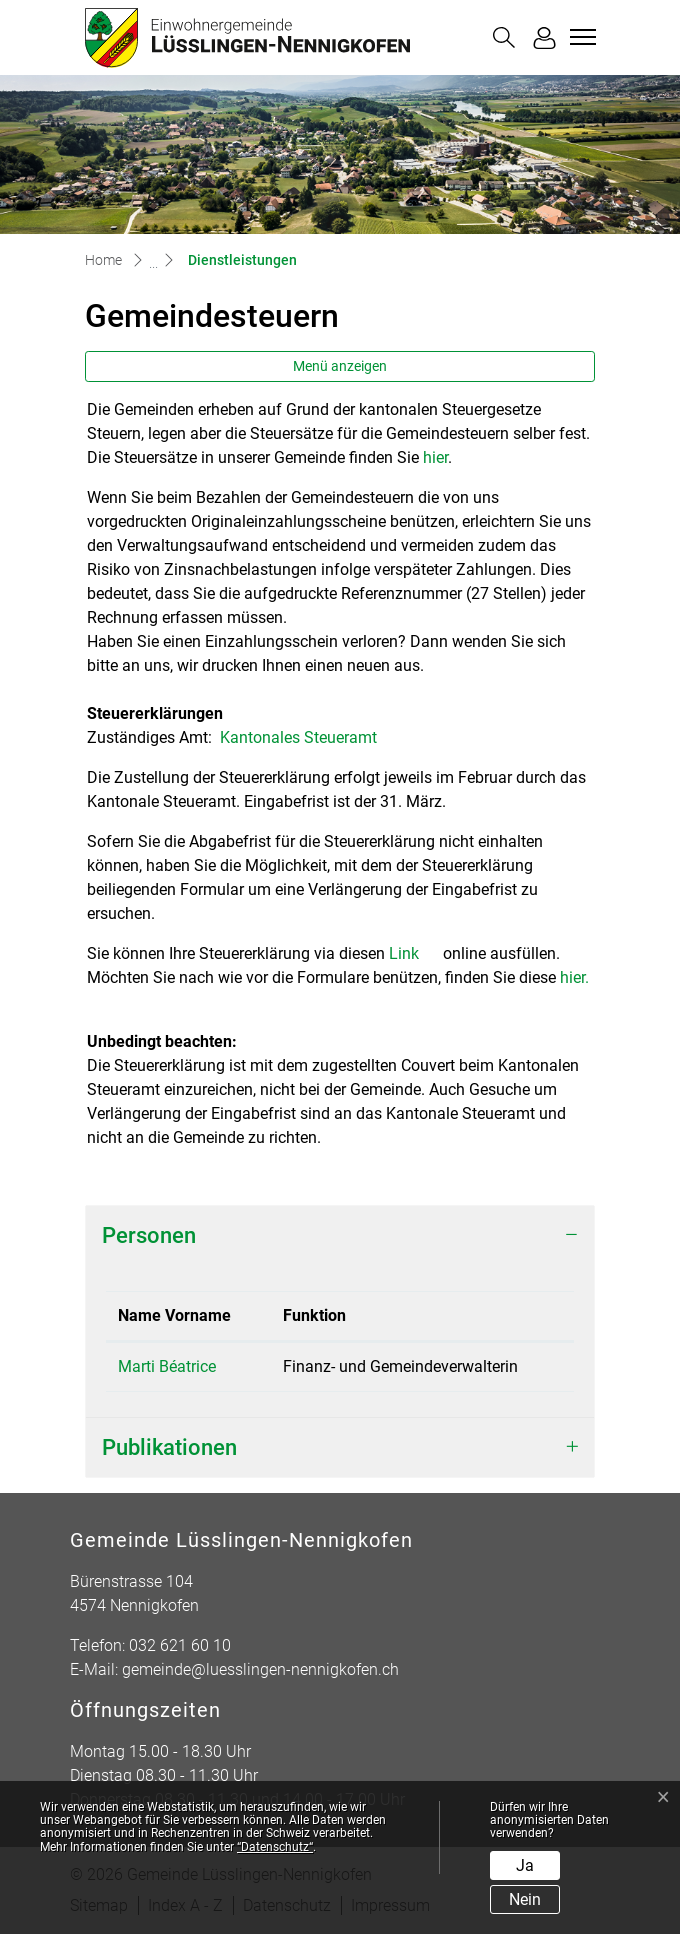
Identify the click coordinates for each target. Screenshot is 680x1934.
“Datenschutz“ (275, 1847)
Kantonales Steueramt (308, 737)
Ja (525, 1865)
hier (435, 457)
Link (414, 953)
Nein (525, 1899)
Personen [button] (149, 1235)
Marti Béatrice (167, 1366)
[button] (504, 37)
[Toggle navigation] (580, 37)
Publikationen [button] (169, 1447)
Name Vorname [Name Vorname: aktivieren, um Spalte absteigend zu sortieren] (174, 1315)
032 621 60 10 (180, 1645)
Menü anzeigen (340, 366)
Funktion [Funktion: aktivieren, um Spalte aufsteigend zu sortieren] (314, 1315)
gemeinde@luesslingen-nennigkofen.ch (260, 1669)
